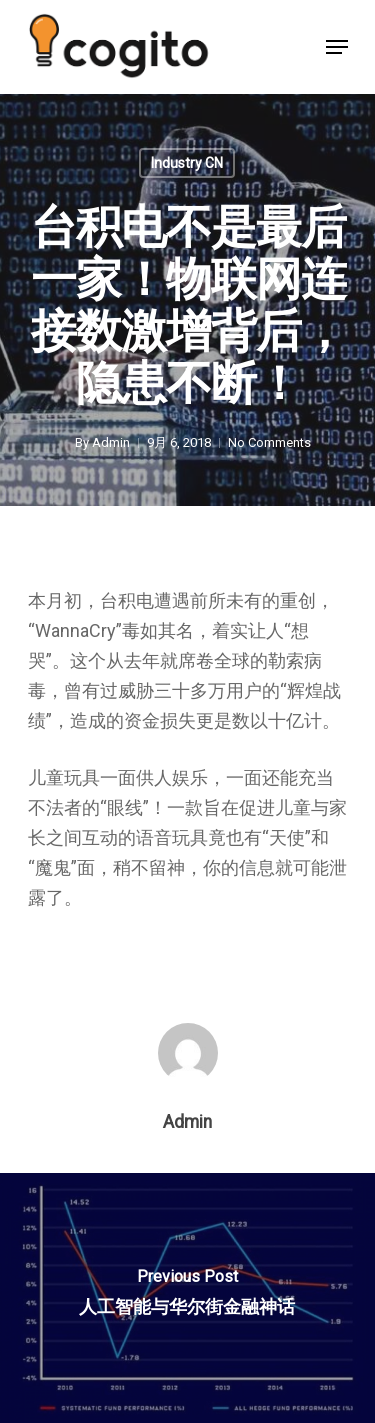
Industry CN (187, 163)
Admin (111, 442)
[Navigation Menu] (337, 47)
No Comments (269, 442)
